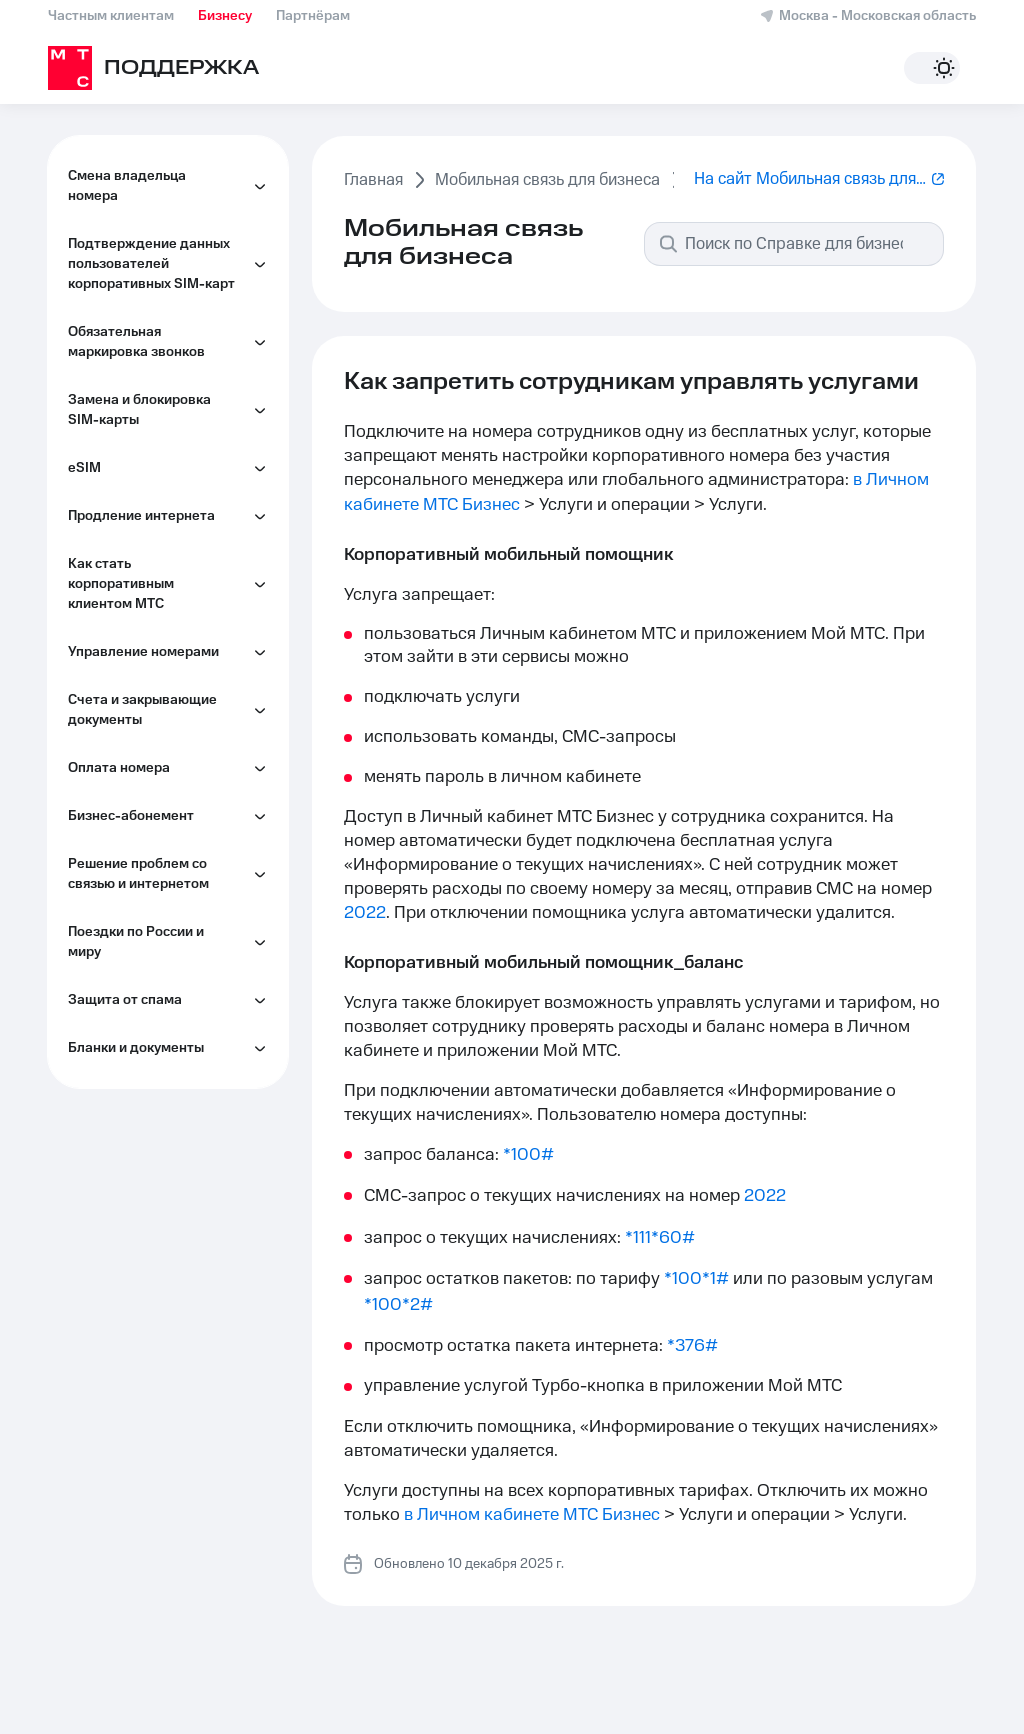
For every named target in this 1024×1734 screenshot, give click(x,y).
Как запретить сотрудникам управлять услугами (176, 807)
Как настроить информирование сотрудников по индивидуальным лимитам (173, 947)
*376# (692, 1346)
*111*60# (660, 1238)
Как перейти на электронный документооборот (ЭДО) (166, 1037)
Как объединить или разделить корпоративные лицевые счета (172, 1118)
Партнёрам (313, 16)
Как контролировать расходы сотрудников (158, 867)
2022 (365, 913)
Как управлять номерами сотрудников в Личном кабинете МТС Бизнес (167, 657)
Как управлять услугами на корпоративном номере (172, 1268)
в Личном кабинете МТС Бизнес (532, 1515)
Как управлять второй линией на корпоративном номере (172, 1198)
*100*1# (696, 1279)
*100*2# (398, 1305)
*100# (528, 1155)
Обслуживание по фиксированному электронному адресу (157, 737)
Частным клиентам (111, 16)
